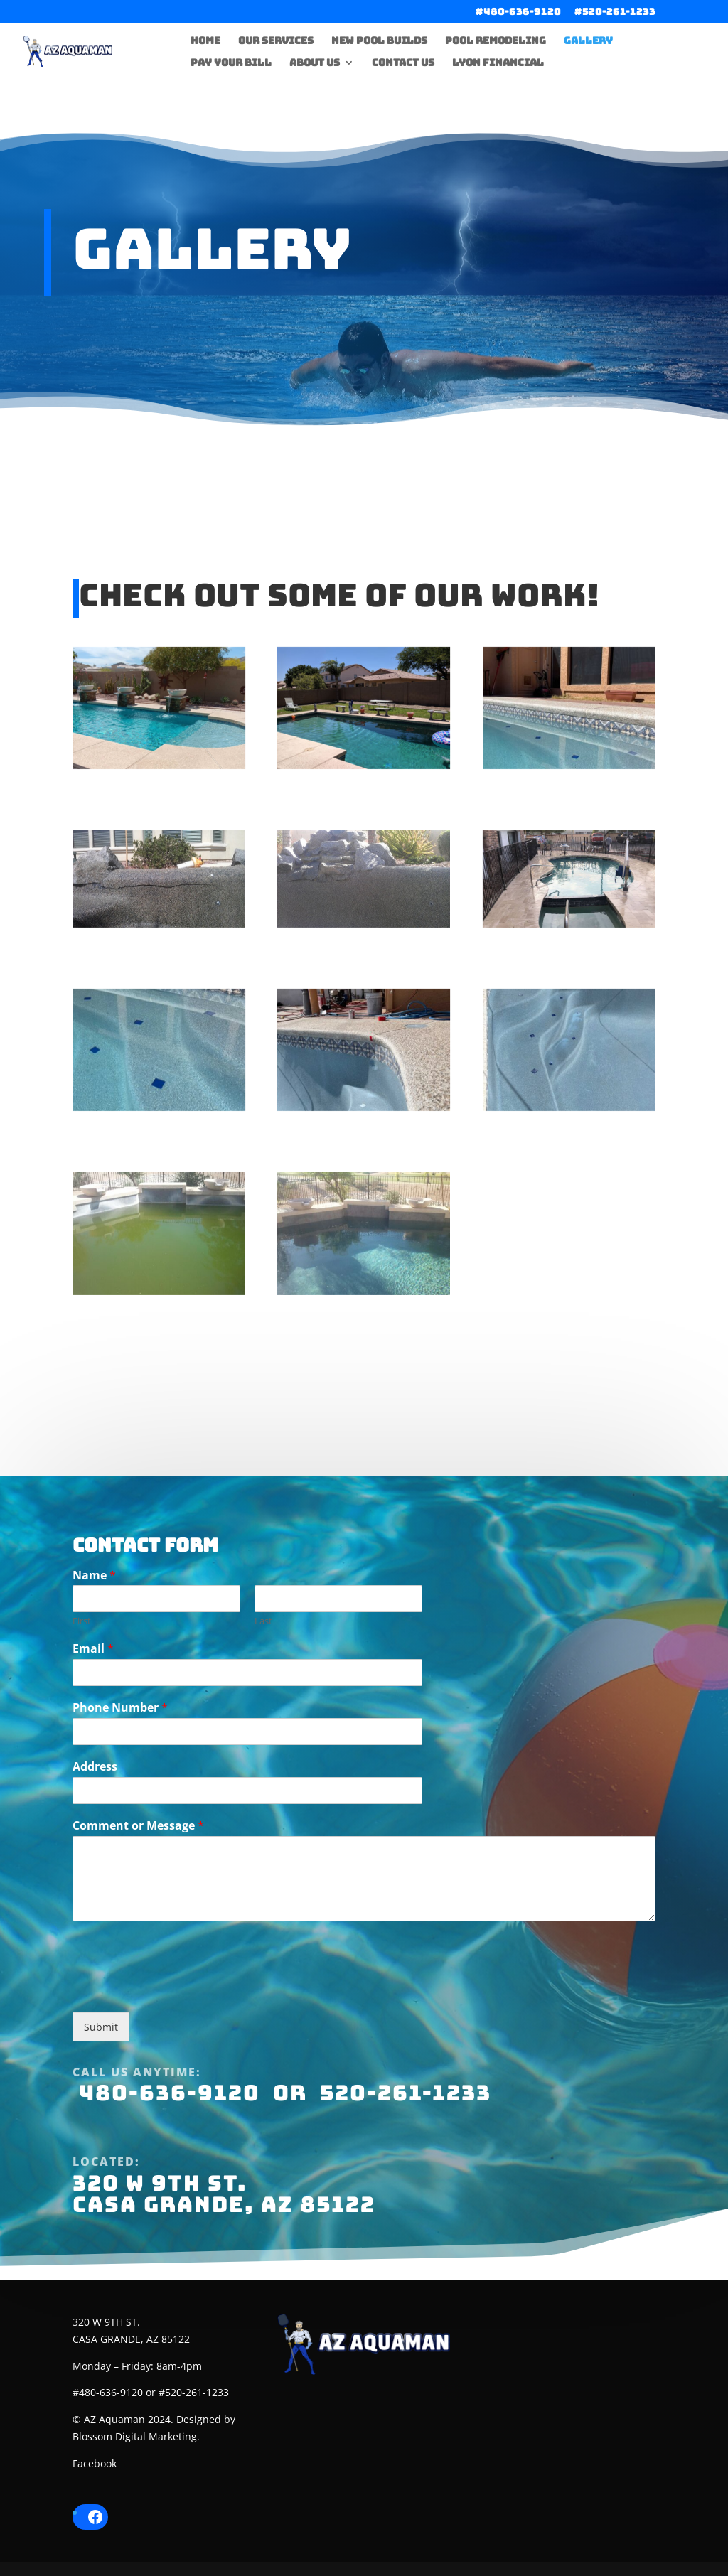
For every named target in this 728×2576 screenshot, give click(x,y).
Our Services (276, 41)
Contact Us (403, 63)
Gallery (588, 41)
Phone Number (120, 1782)
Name (94, 1650)
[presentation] (181, 2063)
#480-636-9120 (518, 12)
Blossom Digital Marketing (135, 2436)
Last (263, 1696)
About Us (314, 63)
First (82, 1696)
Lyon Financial (498, 63)
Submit (101, 2101)
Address (95, 1841)
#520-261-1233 (614, 12)
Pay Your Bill (231, 63)
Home (205, 41)
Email (93, 1724)
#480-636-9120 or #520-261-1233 (151, 2392)
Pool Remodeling (495, 41)
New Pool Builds (379, 41)
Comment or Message (138, 1900)
